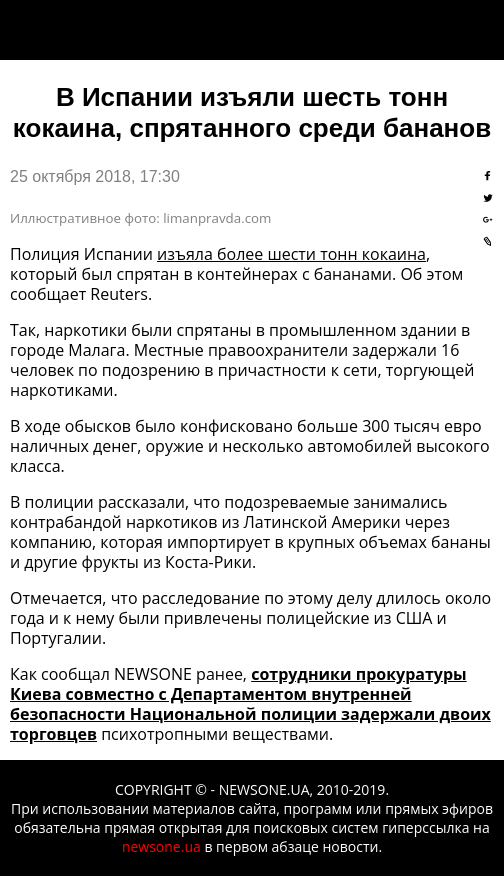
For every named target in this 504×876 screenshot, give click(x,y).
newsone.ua (161, 846)
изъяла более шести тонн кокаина (291, 254)
